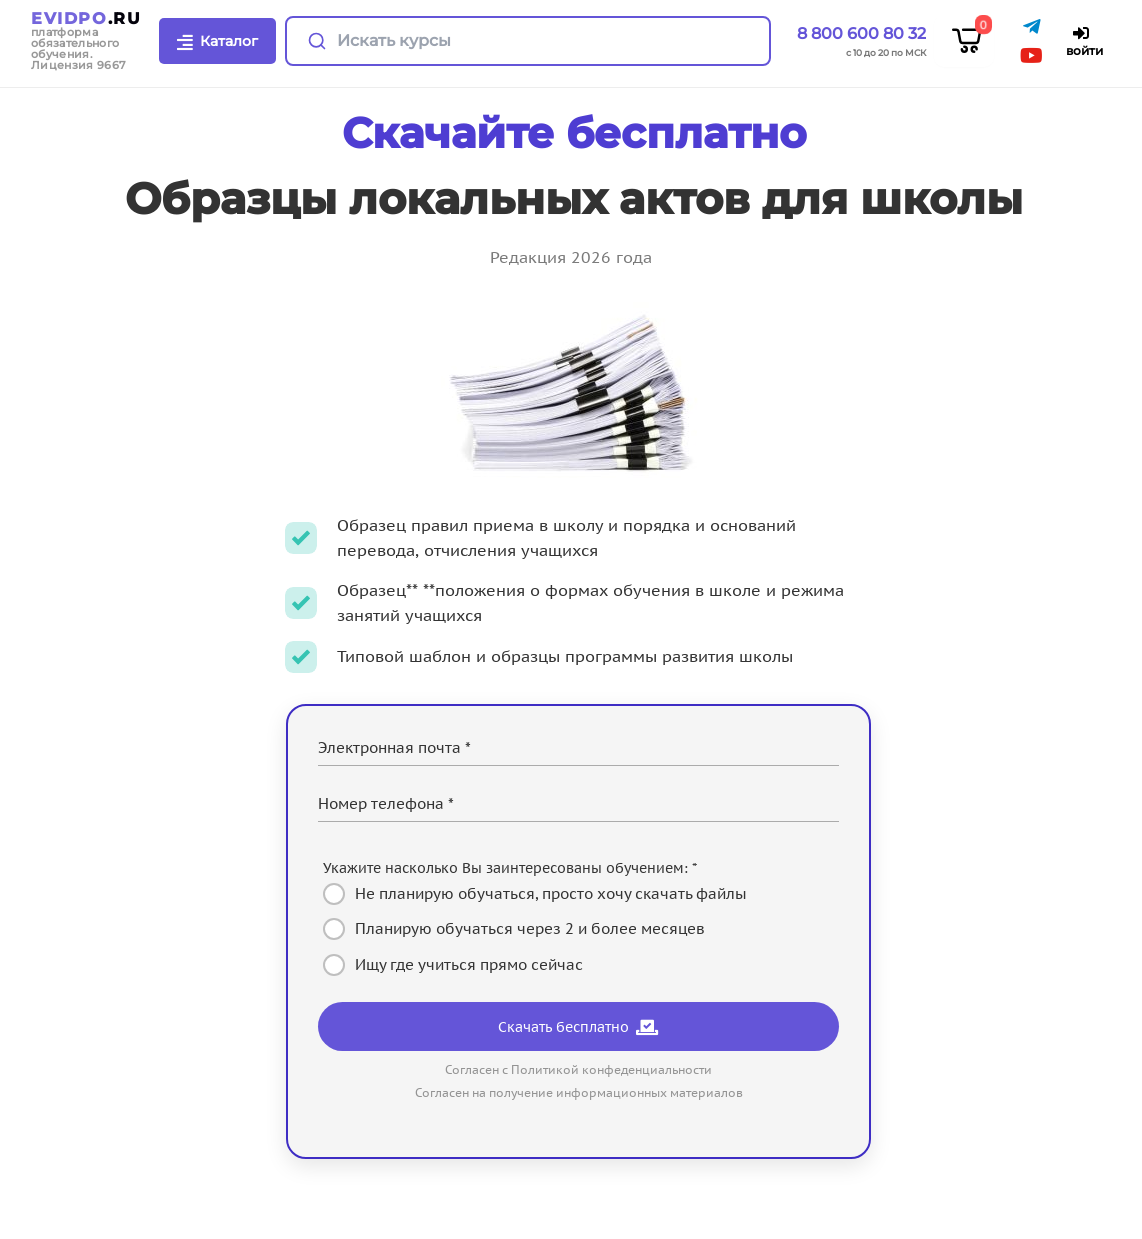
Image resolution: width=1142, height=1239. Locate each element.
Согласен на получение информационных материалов (579, 1092)
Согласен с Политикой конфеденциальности (578, 1069)
